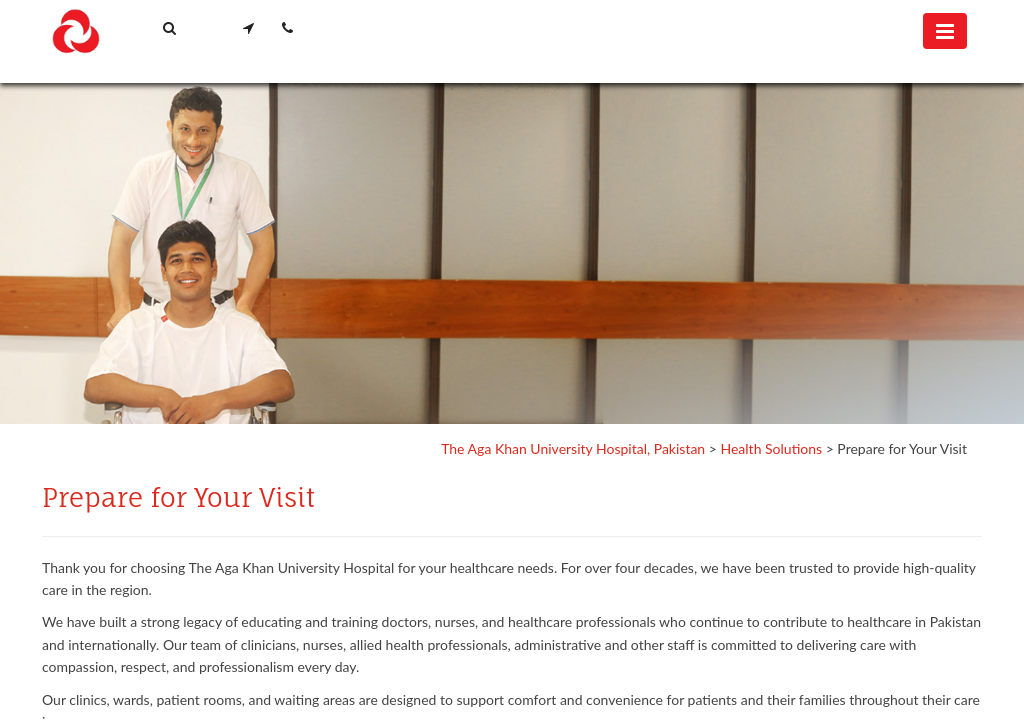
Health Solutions (771, 448)
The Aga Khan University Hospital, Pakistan (573, 448)
